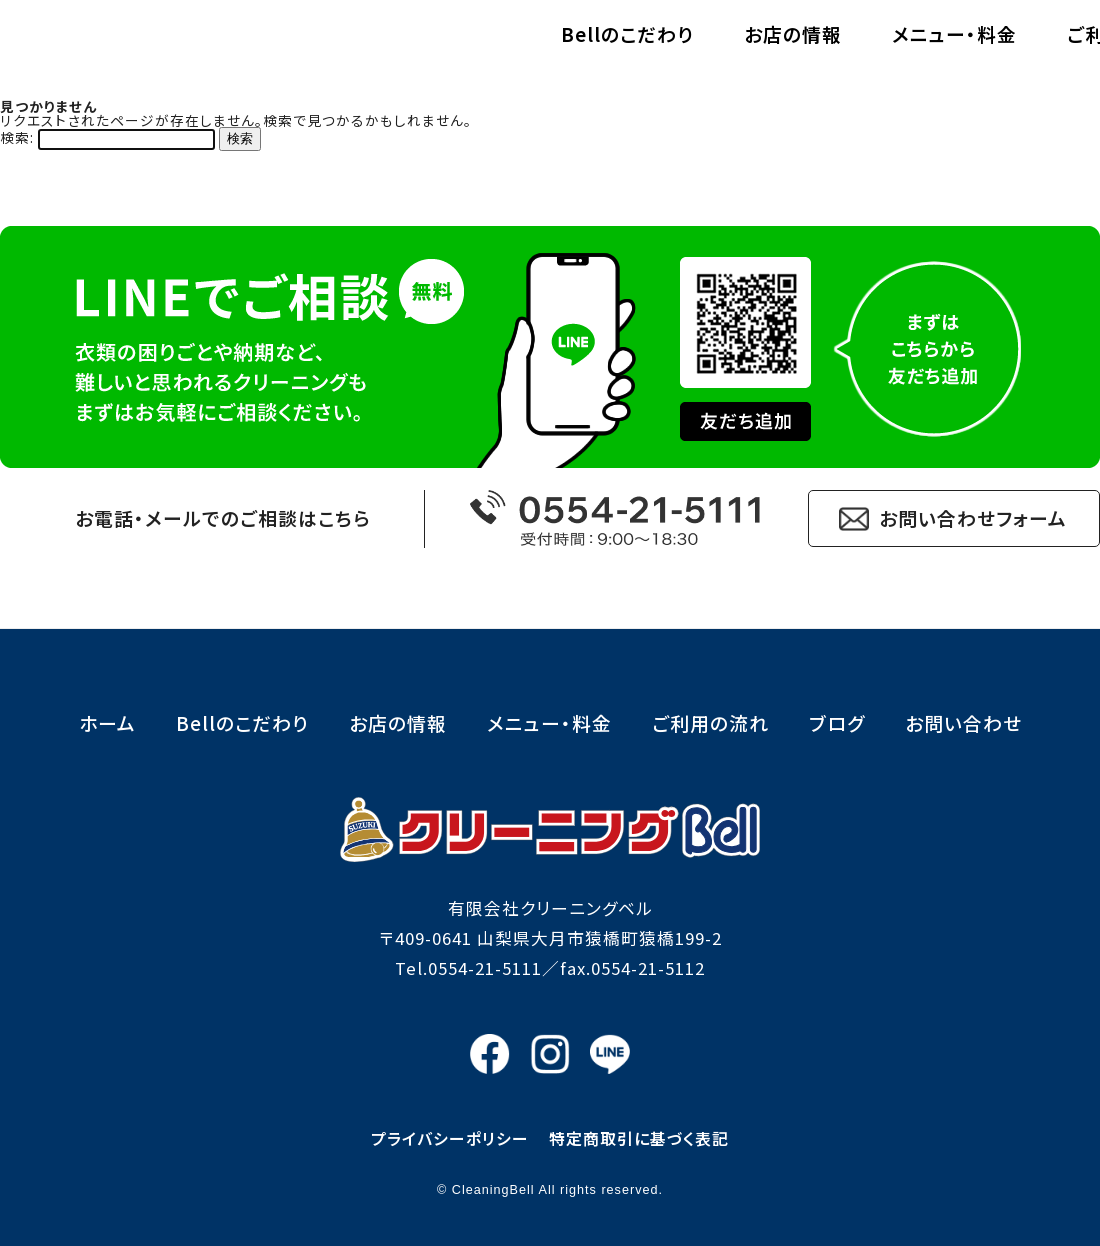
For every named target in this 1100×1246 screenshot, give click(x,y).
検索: (17, 137)
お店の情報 (610, 48)
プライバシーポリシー (450, 1138)
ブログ (837, 722)
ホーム (107, 722)
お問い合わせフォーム (973, 517)
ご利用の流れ (942, 48)
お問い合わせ (963, 722)
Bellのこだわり (444, 48)
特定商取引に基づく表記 (639, 1138)
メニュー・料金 (771, 48)
